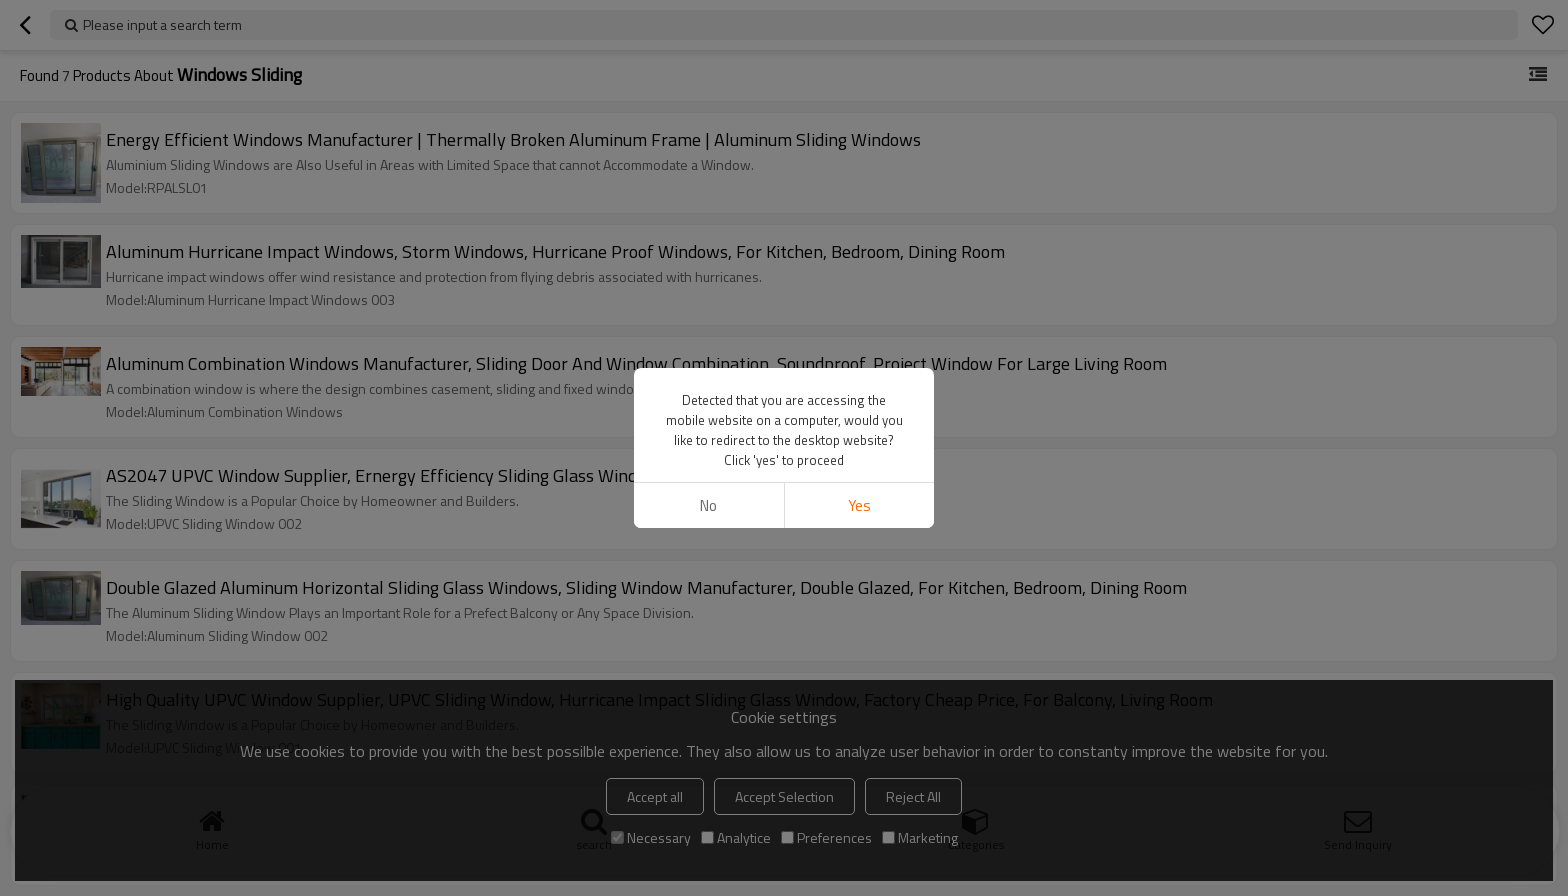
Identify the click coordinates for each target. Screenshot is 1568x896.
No (708, 505)
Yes (859, 505)
